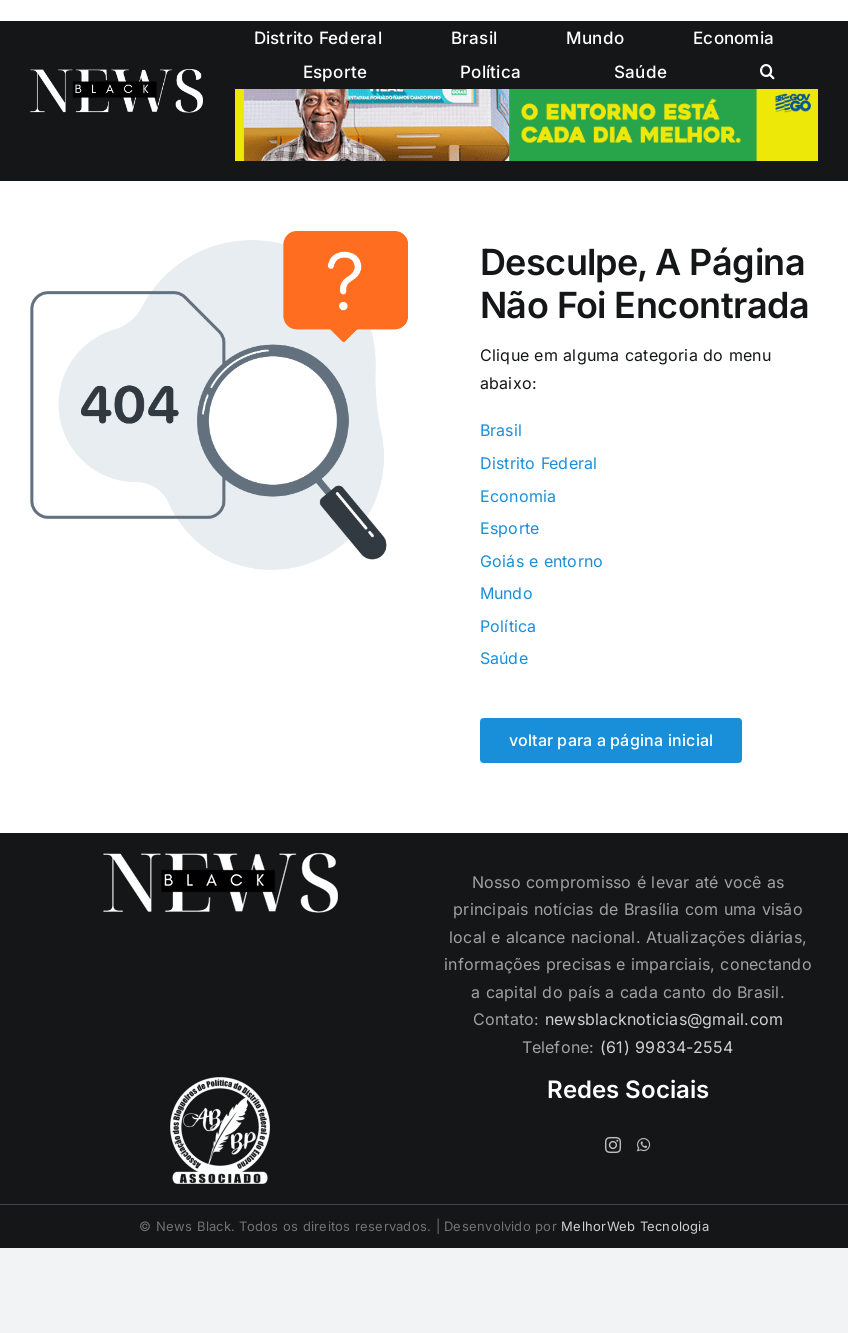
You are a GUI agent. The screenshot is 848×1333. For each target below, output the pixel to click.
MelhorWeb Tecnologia (635, 1226)
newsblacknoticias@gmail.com (664, 1019)
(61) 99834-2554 (667, 1047)
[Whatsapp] (644, 1145)
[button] (767, 72)
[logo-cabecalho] (116, 77)
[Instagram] (613, 1145)
